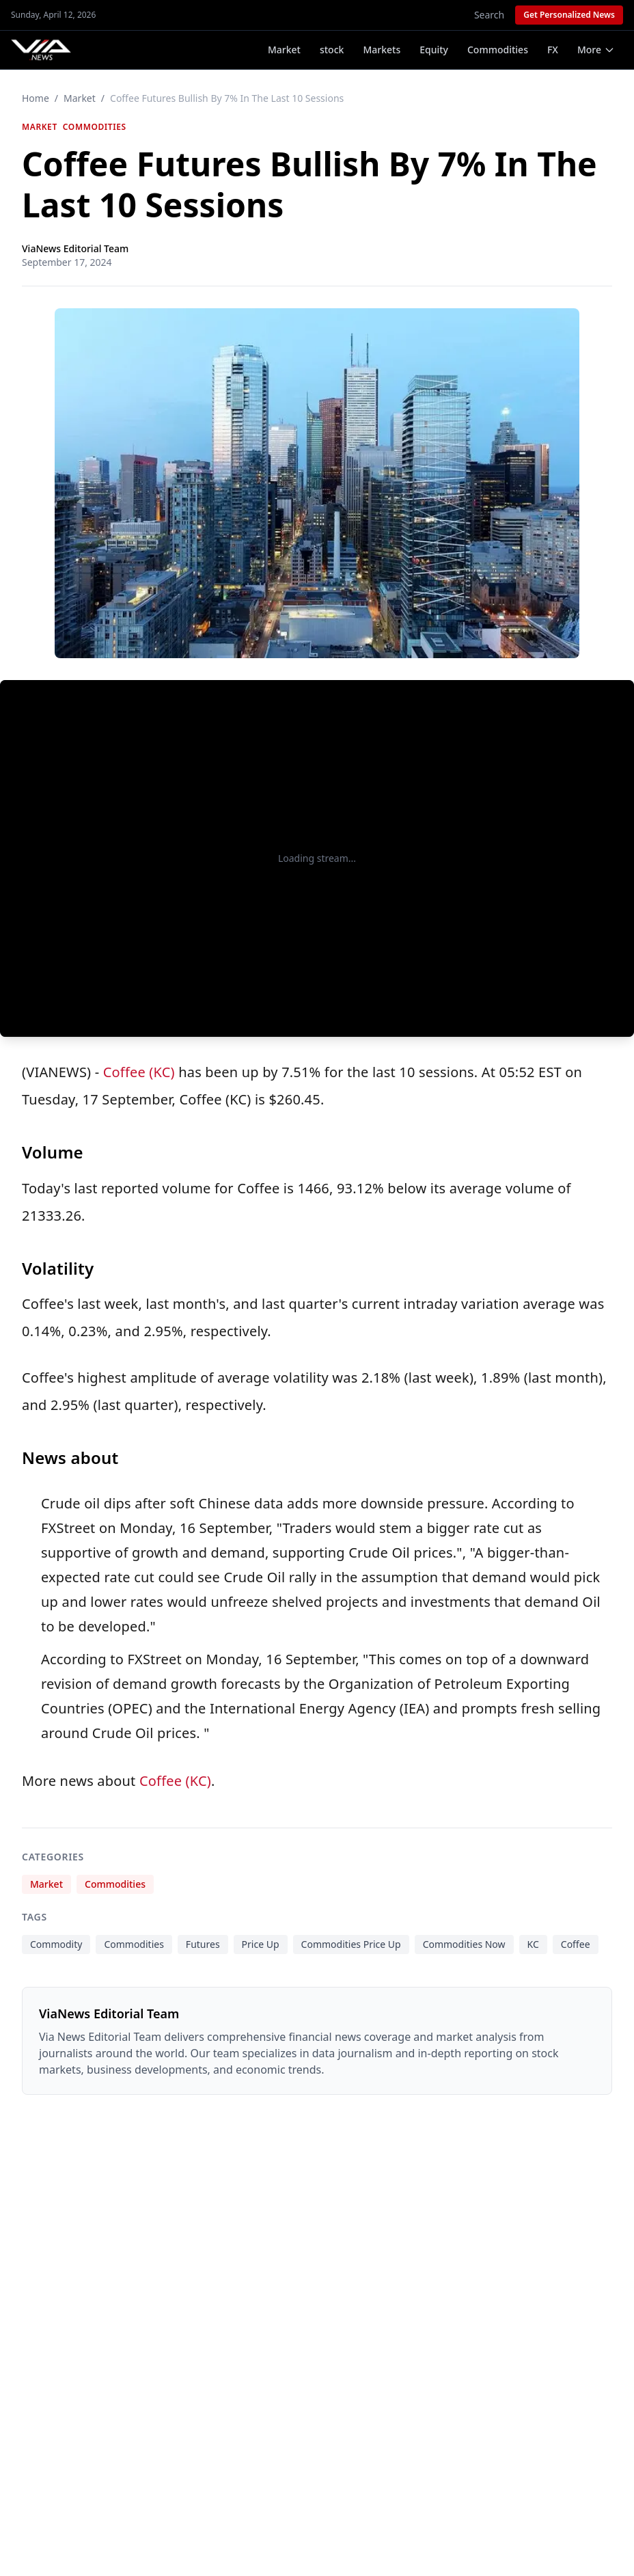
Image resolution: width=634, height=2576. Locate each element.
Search (489, 14)
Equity (433, 49)
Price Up (260, 1944)
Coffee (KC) (139, 1072)
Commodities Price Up (351, 1944)
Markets (381, 49)
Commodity (56, 1944)
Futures (203, 1944)
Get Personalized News (569, 15)
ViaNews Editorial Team (75, 248)
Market (284, 49)
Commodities (497, 49)
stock (332, 49)
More (596, 49)
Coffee (575, 1944)
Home (35, 98)
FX (552, 49)
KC (533, 1944)
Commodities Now (464, 1944)
